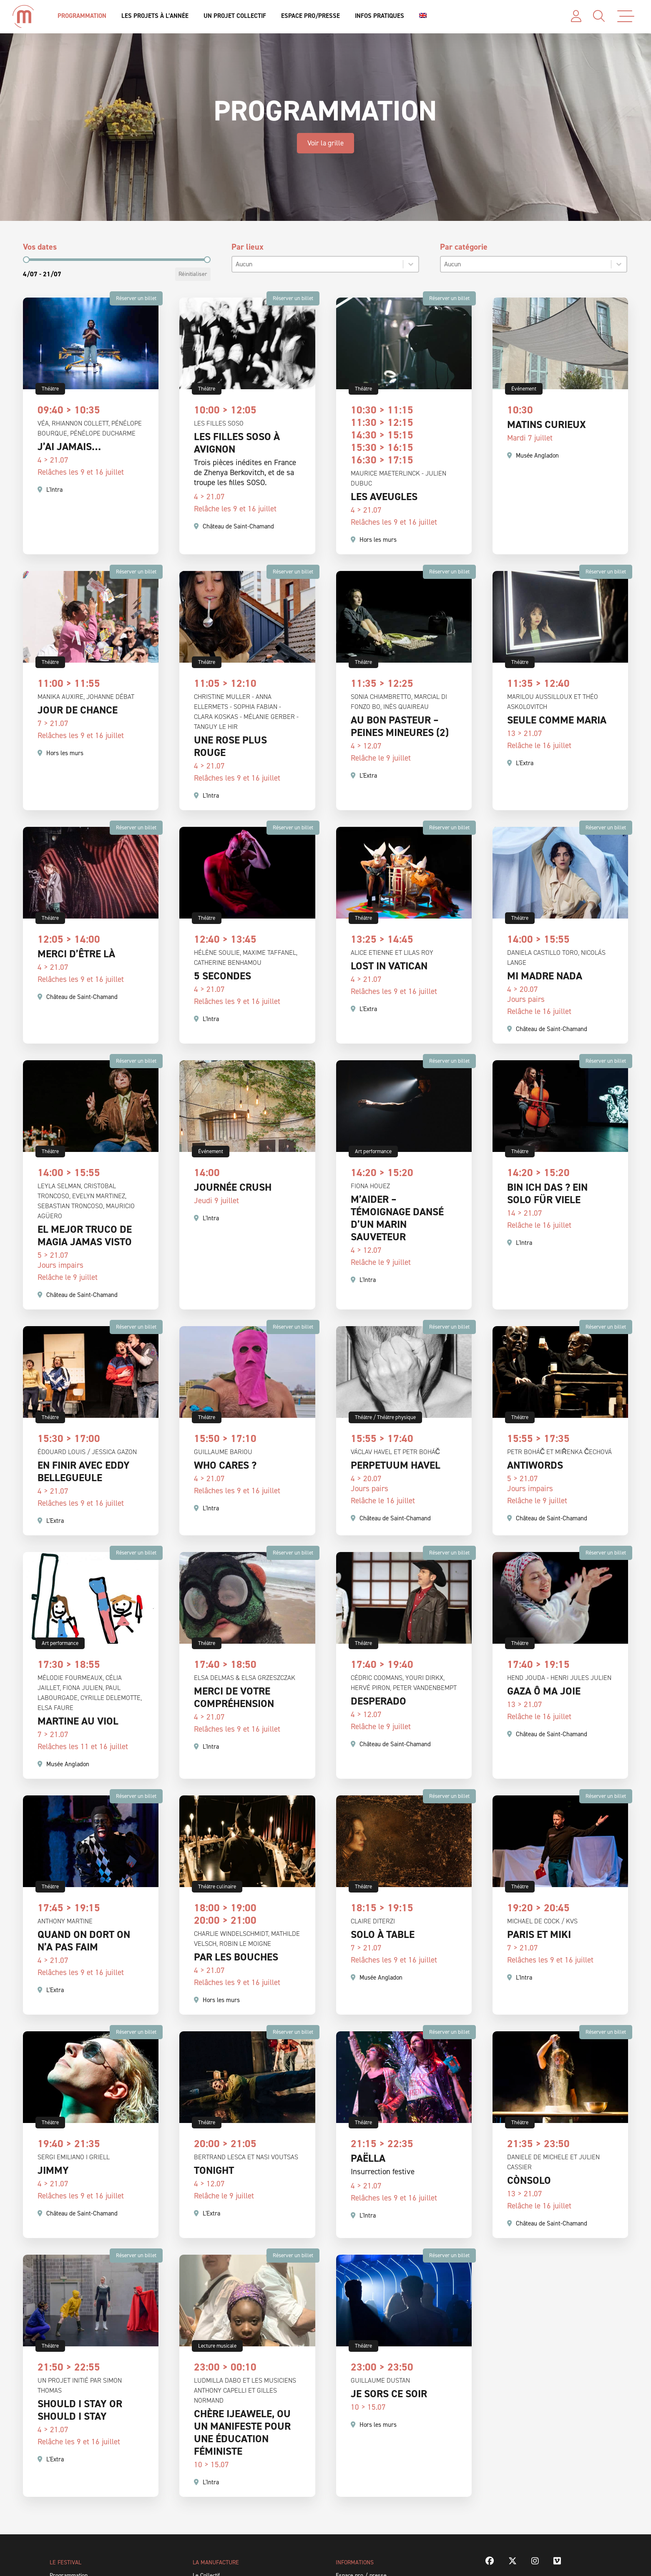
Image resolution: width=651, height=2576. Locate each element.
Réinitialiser (192, 274)
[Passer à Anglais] (423, 16)
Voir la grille (325, 143)
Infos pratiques (379, 16)
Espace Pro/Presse (310, 16)
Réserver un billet (136, 298)
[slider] (26, 259)
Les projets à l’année (155, 16)
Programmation (82, 16)
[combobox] (317, 264)
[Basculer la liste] (410, 264)
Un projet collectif (235, 16)
